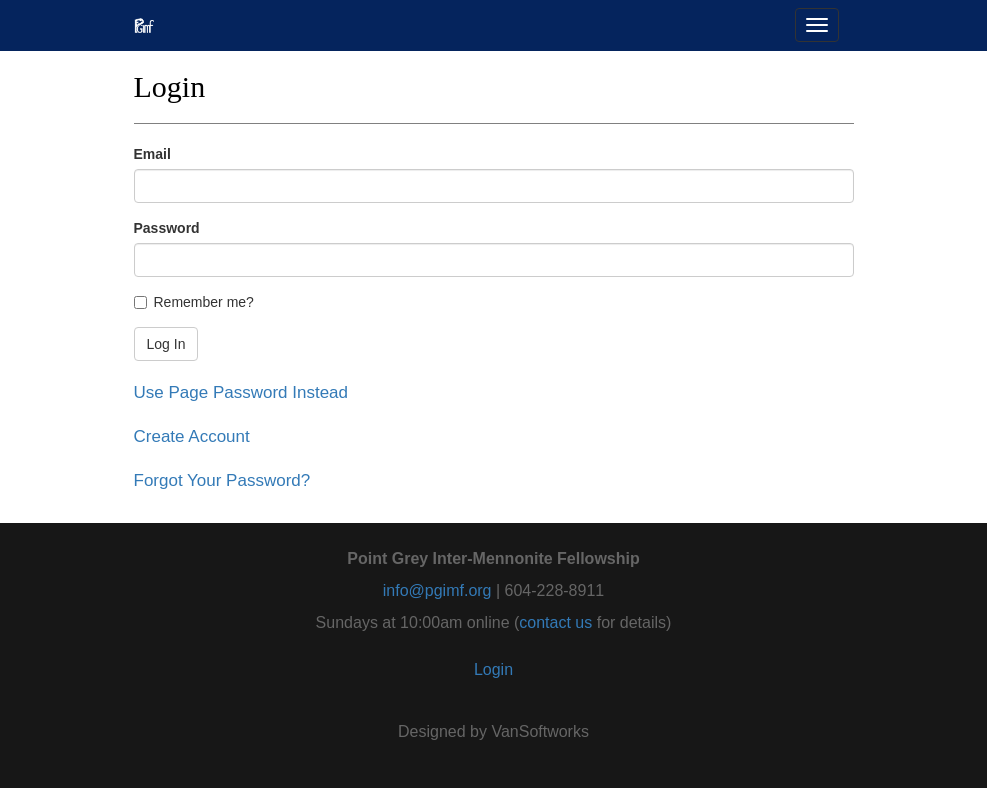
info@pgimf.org (437, 590)
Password (167, 228)
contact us (555, 622)
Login (493, 669)
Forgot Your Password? (222, 480)
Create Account (192, 436)
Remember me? (194, 302)
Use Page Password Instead (241, 392)
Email (152, 154)
